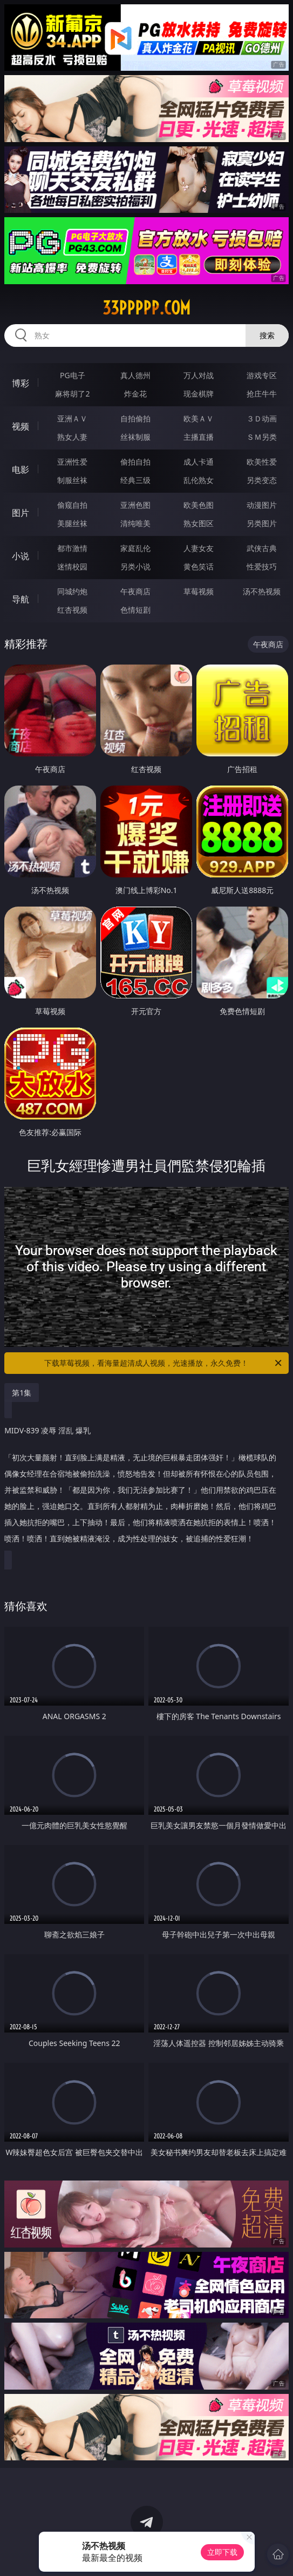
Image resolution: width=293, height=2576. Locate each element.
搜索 (267, 335)
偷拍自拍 (135, 462)
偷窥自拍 (72, 505)
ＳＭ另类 (262, 437)
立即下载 (222, 2552)
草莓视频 (198, 591)
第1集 (21, 1392)
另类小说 (135, 566)
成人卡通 (198, 462)
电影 (20, 469)
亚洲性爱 (72, 462)
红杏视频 (72, 610)
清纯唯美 (135, 523)
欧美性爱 (262, 462)
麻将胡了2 (72, 393)
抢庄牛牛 (262, 393)
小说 (20, 556)
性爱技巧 (262, 566)
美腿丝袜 (72, 523)
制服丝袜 (72, 480)
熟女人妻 (72, 437)
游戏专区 (262, 375)
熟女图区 (198, 523)
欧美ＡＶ (198, 418)
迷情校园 (72, 566)
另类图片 (262, 523)
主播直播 (198, 437)
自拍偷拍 (135, 418)
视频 (20, 426)
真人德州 (135, 375)
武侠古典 (262, 548)
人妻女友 (198, 548)
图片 (20, 513)
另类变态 (262, 480)
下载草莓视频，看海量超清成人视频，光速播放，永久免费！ (163, 1363)
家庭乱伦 (135, 548)
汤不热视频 (262, 591)
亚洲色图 (135, 505)
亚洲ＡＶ (72, 418)
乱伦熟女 (198, 480)
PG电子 (72, 375)
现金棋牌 (198, 393)
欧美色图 (198, 505)
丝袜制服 (135, 437)
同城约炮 (72, 591)
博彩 (20, 383)
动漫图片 (262, 505)
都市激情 (72, 548)
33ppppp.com (146, 308)
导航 (20, 599)
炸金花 (135, 393)
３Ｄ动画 (262, 418)
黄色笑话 (198, 566)
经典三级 (135, 480)
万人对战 (198, 375)
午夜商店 (135, 591)
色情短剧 (135, 610)
